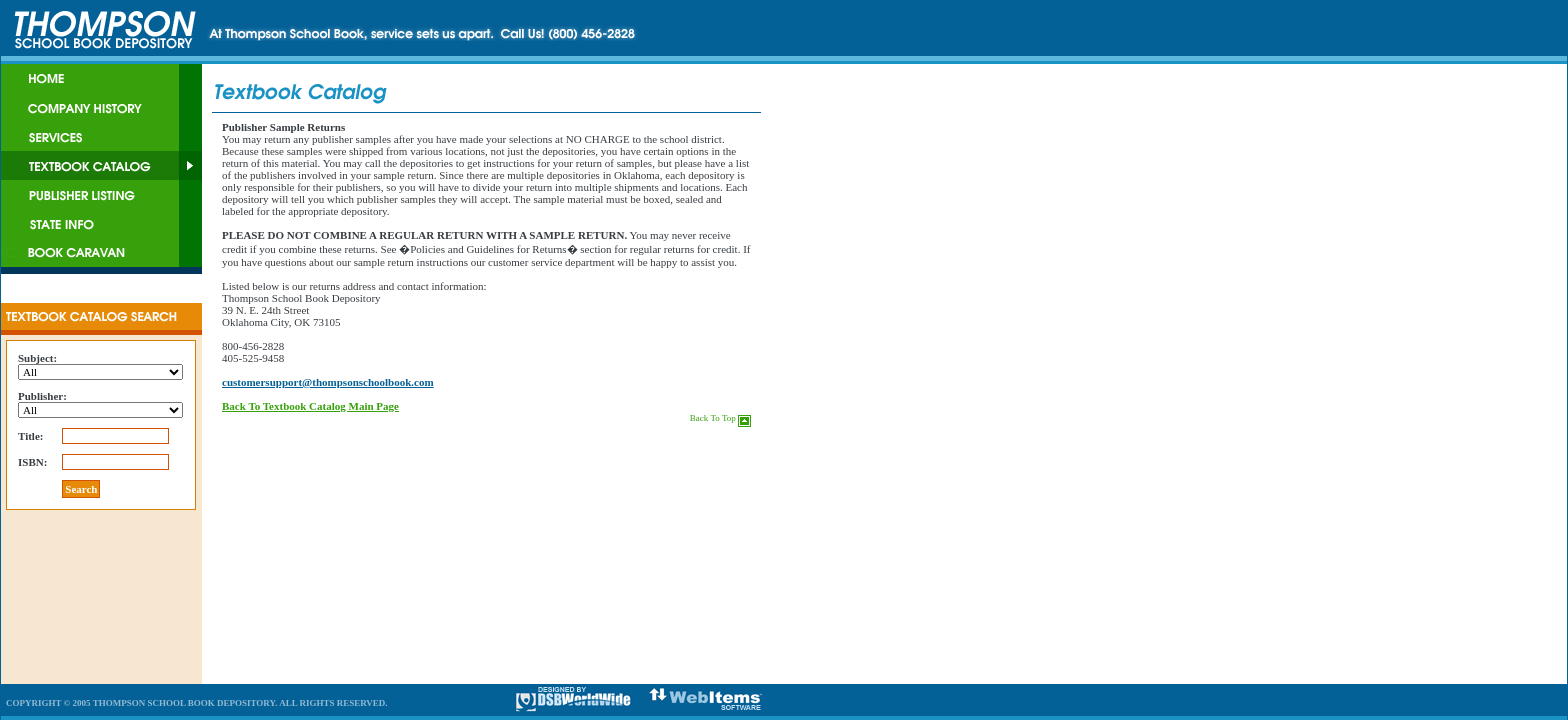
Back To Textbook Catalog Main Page (310, 406)
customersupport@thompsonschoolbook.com (328, 382)
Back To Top (720, 418)
